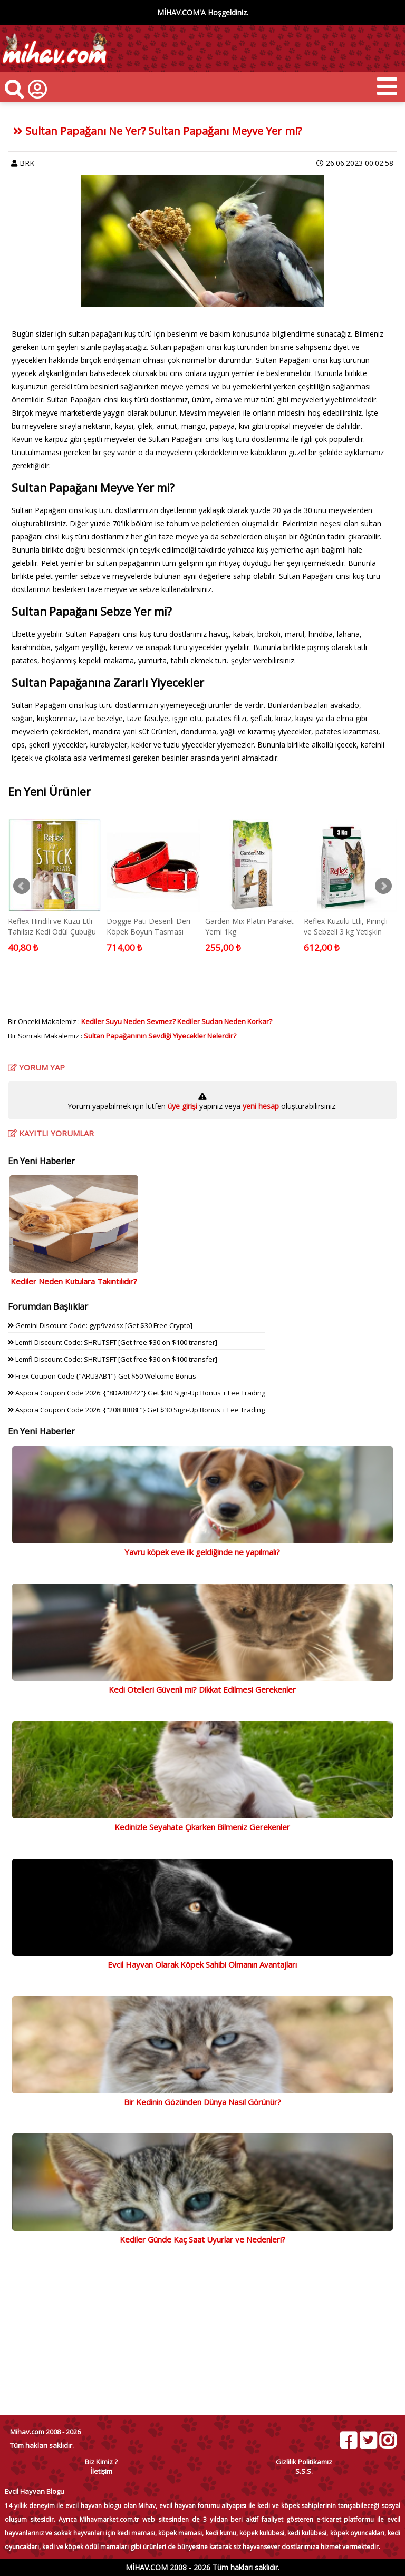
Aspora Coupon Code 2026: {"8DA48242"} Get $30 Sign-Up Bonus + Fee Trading (136, 1393)
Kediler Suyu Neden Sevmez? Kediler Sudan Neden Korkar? (176, 1021)
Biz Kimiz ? (101, 2461)
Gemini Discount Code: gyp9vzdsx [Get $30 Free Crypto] (100, 1325)
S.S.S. (304, 2471)
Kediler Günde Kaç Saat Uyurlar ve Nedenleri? (202, 2239)
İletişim (101, 2471)
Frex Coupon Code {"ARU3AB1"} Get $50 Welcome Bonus (102, 1376)
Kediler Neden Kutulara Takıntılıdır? (74, 1281)
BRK (27, 163)
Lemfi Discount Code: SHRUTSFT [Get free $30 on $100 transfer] (112, 1342)
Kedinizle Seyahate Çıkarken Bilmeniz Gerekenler (202, 1827)
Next (383, 886)
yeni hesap (259, 1106)
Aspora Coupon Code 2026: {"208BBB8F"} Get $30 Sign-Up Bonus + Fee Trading (136, 1409)
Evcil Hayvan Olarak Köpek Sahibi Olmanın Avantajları (202, 1964)
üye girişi (183, 1106)
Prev (21, 886)
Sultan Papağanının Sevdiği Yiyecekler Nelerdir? (160, 1035)
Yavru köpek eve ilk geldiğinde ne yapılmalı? (202, 1552)
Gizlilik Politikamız (304, 2461)
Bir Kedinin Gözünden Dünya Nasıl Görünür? (202, 2102)
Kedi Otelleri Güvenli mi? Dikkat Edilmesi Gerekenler (202, 1689)
